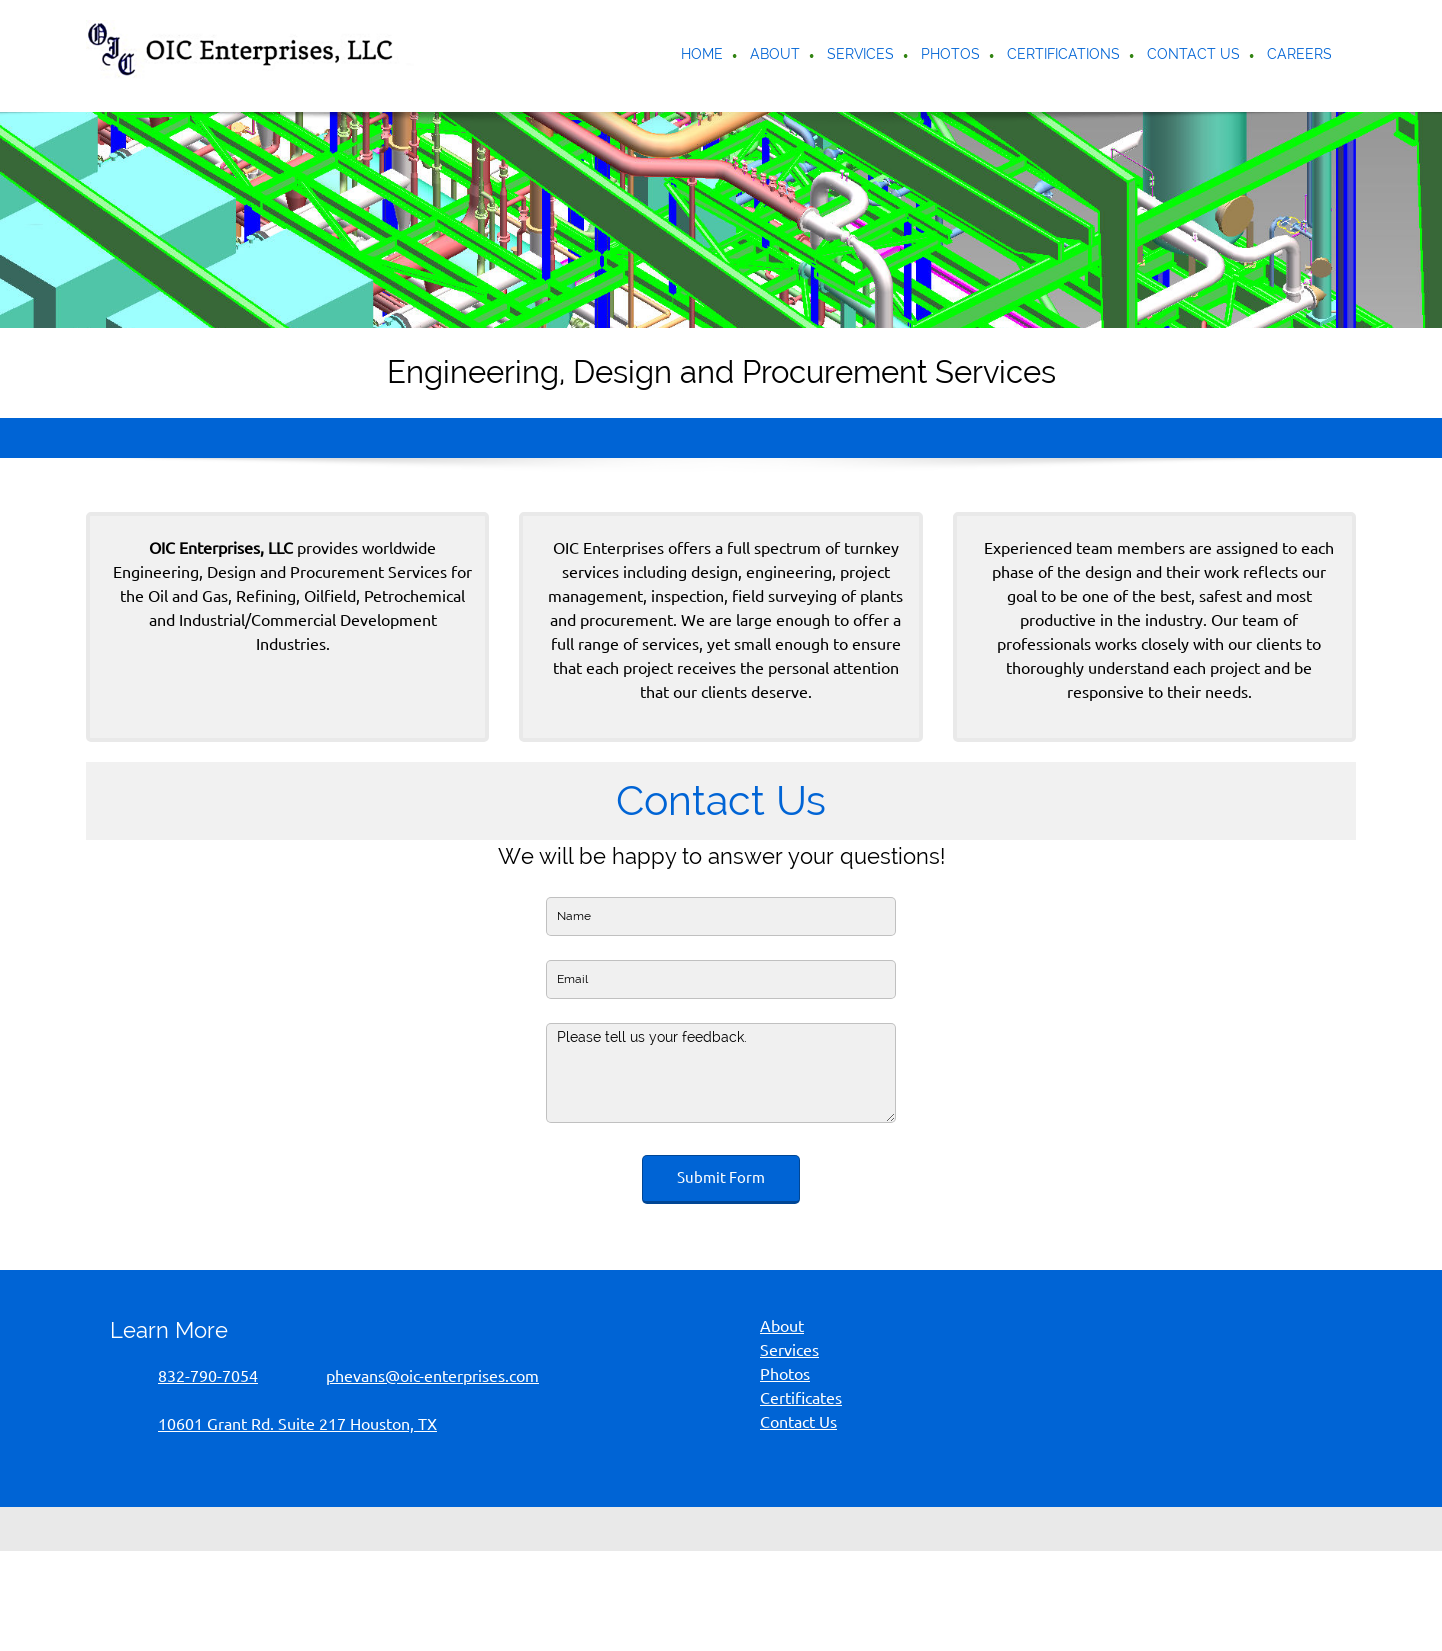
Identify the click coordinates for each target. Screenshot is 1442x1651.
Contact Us (798, 1422)
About (782, 1326)
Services (789, 1350)
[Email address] (418, 1376)
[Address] (283, 1424)
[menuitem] (703, 56)
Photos (785, 1374)
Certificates (801, 1398)
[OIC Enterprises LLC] (255, 56)
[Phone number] (194, 1376)
